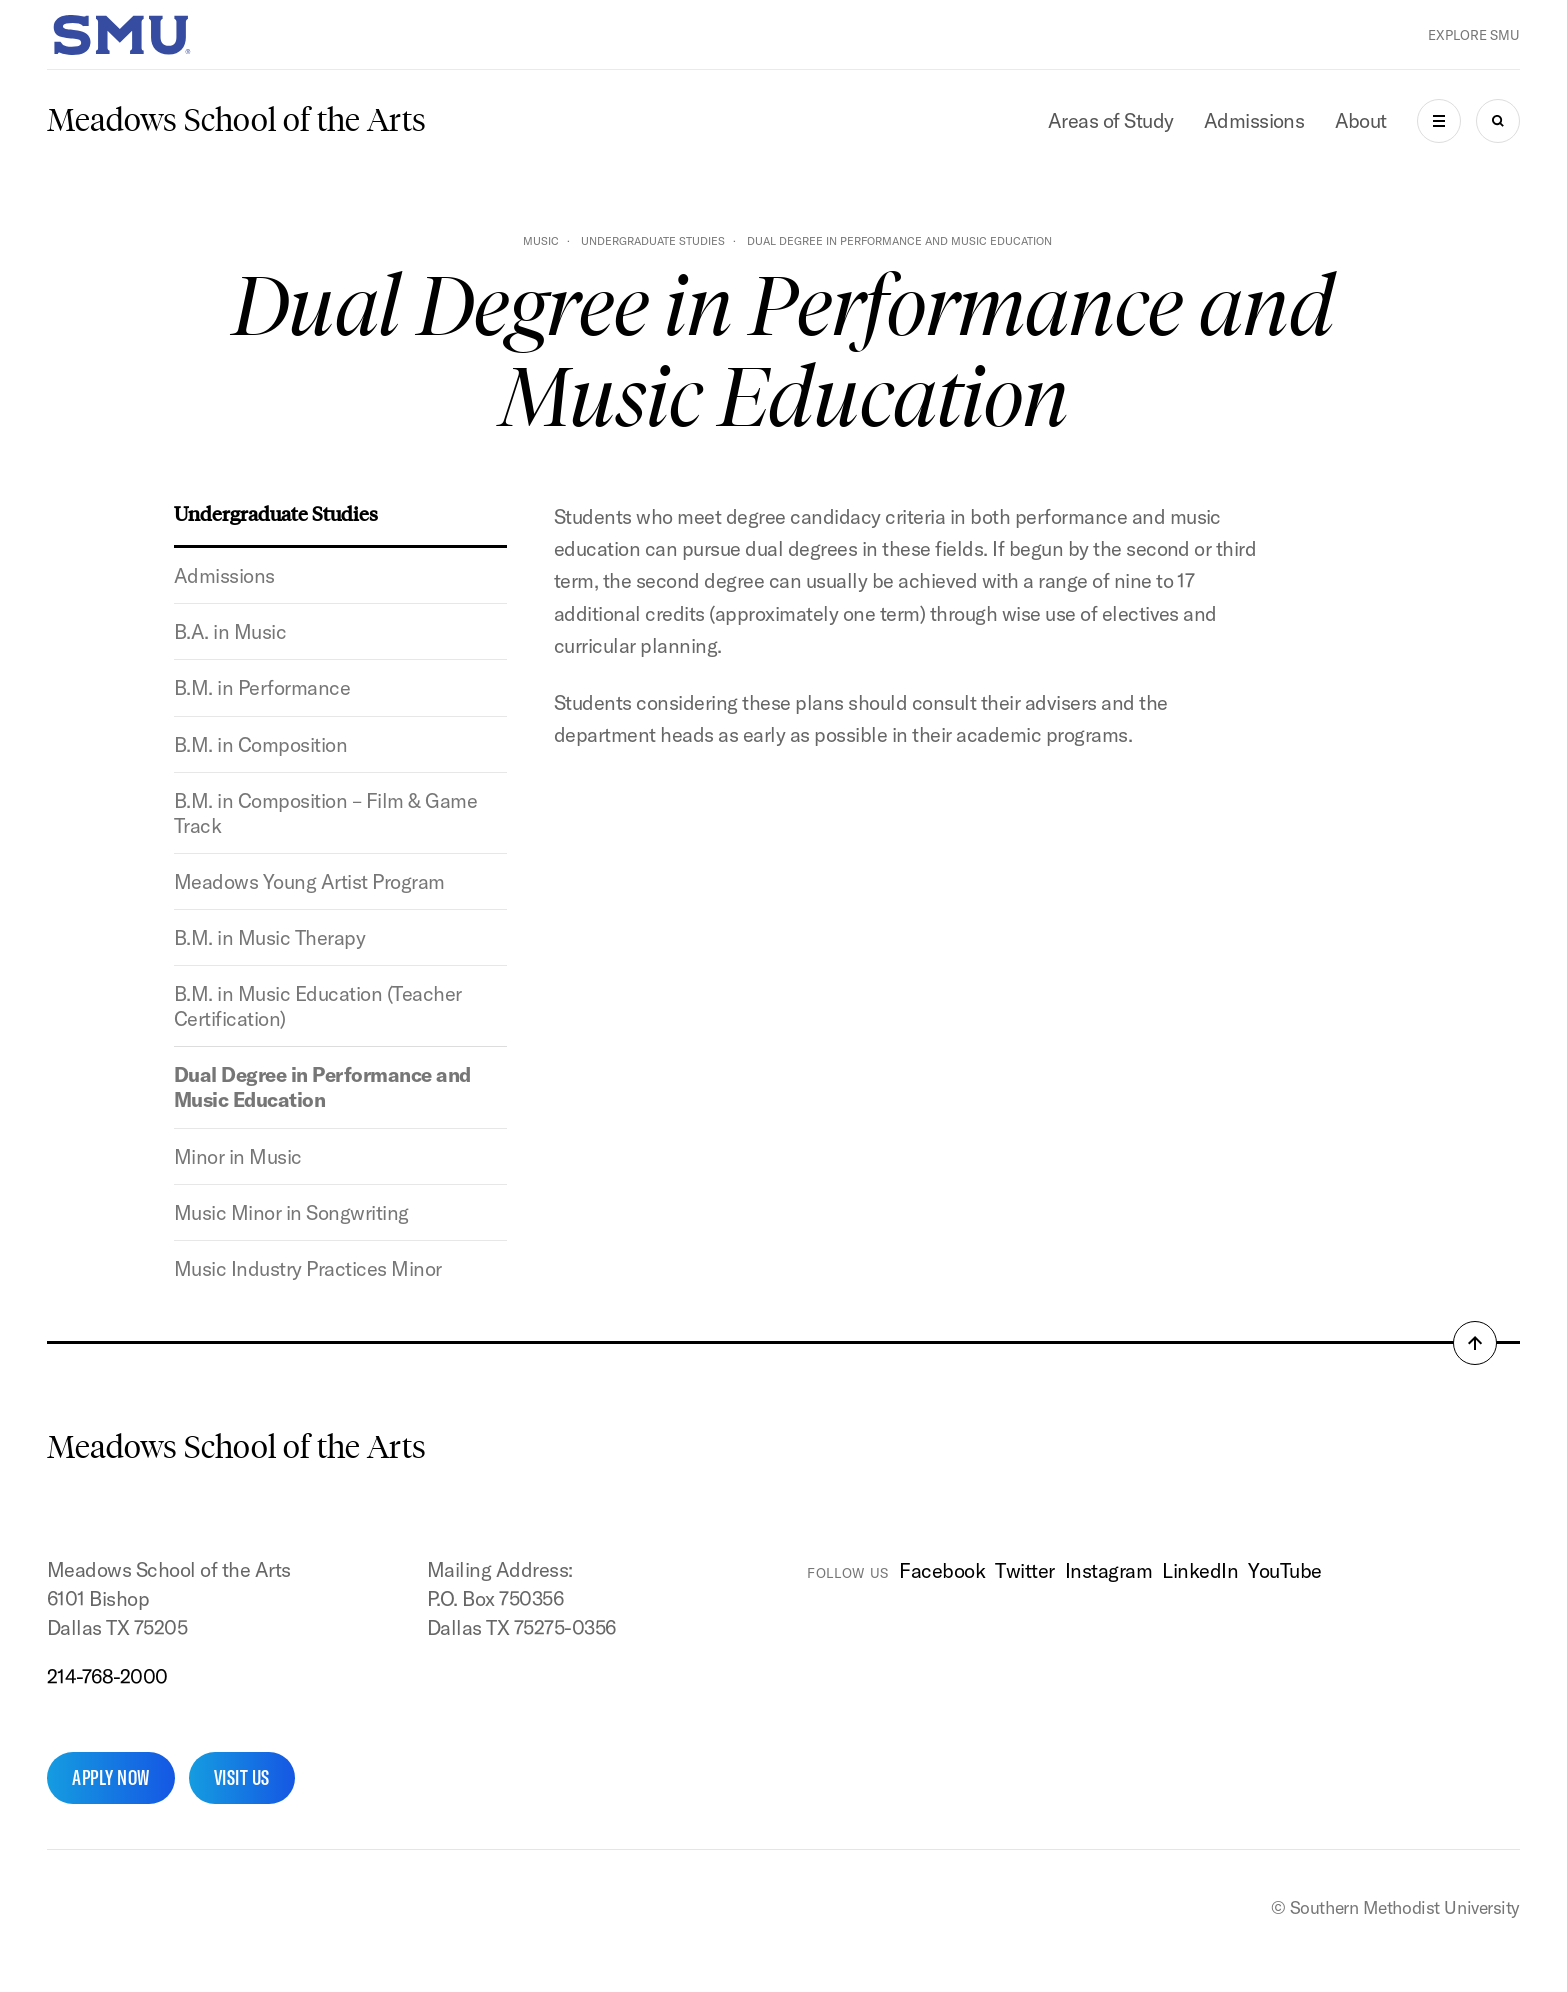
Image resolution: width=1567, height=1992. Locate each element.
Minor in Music (238, 1156)
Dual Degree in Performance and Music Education (322, 1087)
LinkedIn (1200, 1570)
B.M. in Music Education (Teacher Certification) (318, 1006)
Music (541, 241)
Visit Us (242, 1777)
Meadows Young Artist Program (309, 881)
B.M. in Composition (260, 744)
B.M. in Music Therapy (269, 937)
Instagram (1108, 1570)
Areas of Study (1111, 120)
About (1361, 120)
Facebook (942, 1570)
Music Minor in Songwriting (291, 1212)
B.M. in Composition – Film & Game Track (325, 813)
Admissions (1254, 120)
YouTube (1285, 1570)
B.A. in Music (230, 631)
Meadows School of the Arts (236, 120)
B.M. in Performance (262, 687)
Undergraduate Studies (653, 241)
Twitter (1025, 1570)
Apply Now (111, 1777)
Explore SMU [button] (1474, 35)
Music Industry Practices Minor (308, 1268)
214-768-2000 (107, 1676)
